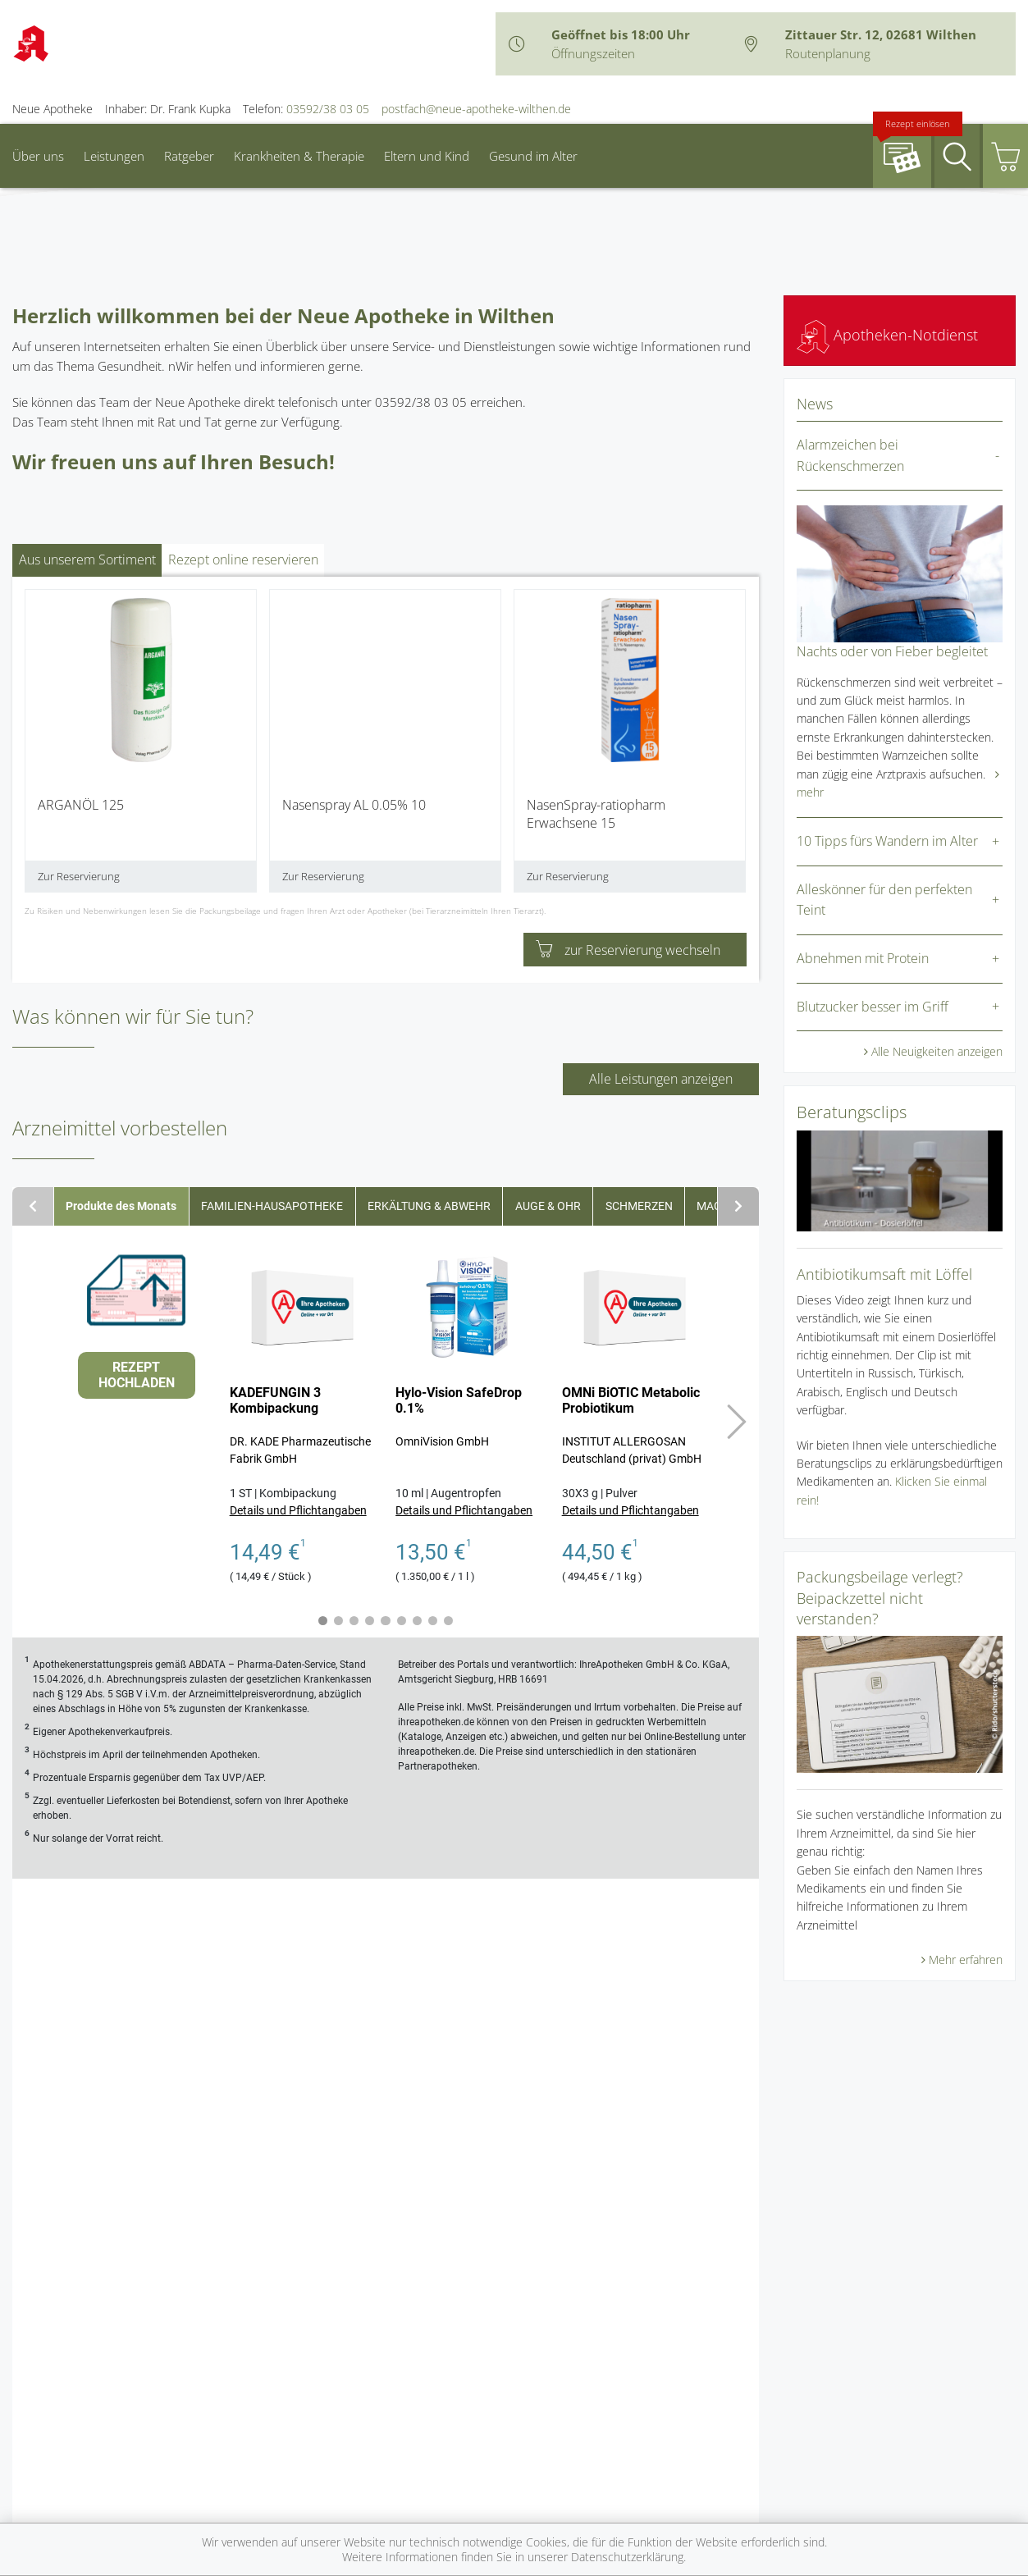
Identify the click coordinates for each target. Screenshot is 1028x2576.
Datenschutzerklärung (627, 2557)
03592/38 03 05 (327, 108)
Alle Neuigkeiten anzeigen (937, 1051)
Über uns (38, 156)
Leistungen (114, 156)
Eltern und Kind (426, 156)
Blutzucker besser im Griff (872, 1007)
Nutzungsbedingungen (604, 2427)
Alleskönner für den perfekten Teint (884, 900)
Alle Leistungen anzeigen (661, 1079)
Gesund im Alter (533, 156)
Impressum (403, 2427)
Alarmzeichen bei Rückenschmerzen (850, 455)
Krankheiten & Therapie (299, 156)
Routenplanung (827, 53)
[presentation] (35, 747)
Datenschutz (489, 2427)
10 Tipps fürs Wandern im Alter (887, 841)
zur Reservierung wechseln (628, 950)
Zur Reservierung (79, 876)
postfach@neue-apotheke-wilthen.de (476, 108)
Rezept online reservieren (243, 559)
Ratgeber (189, 156)
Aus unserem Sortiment (87, 559)
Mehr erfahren (966, 1959)
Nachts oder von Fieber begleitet (892, 651)
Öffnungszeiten (593, 53)
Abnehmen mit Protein (863, 958)
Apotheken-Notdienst (887, 335)
